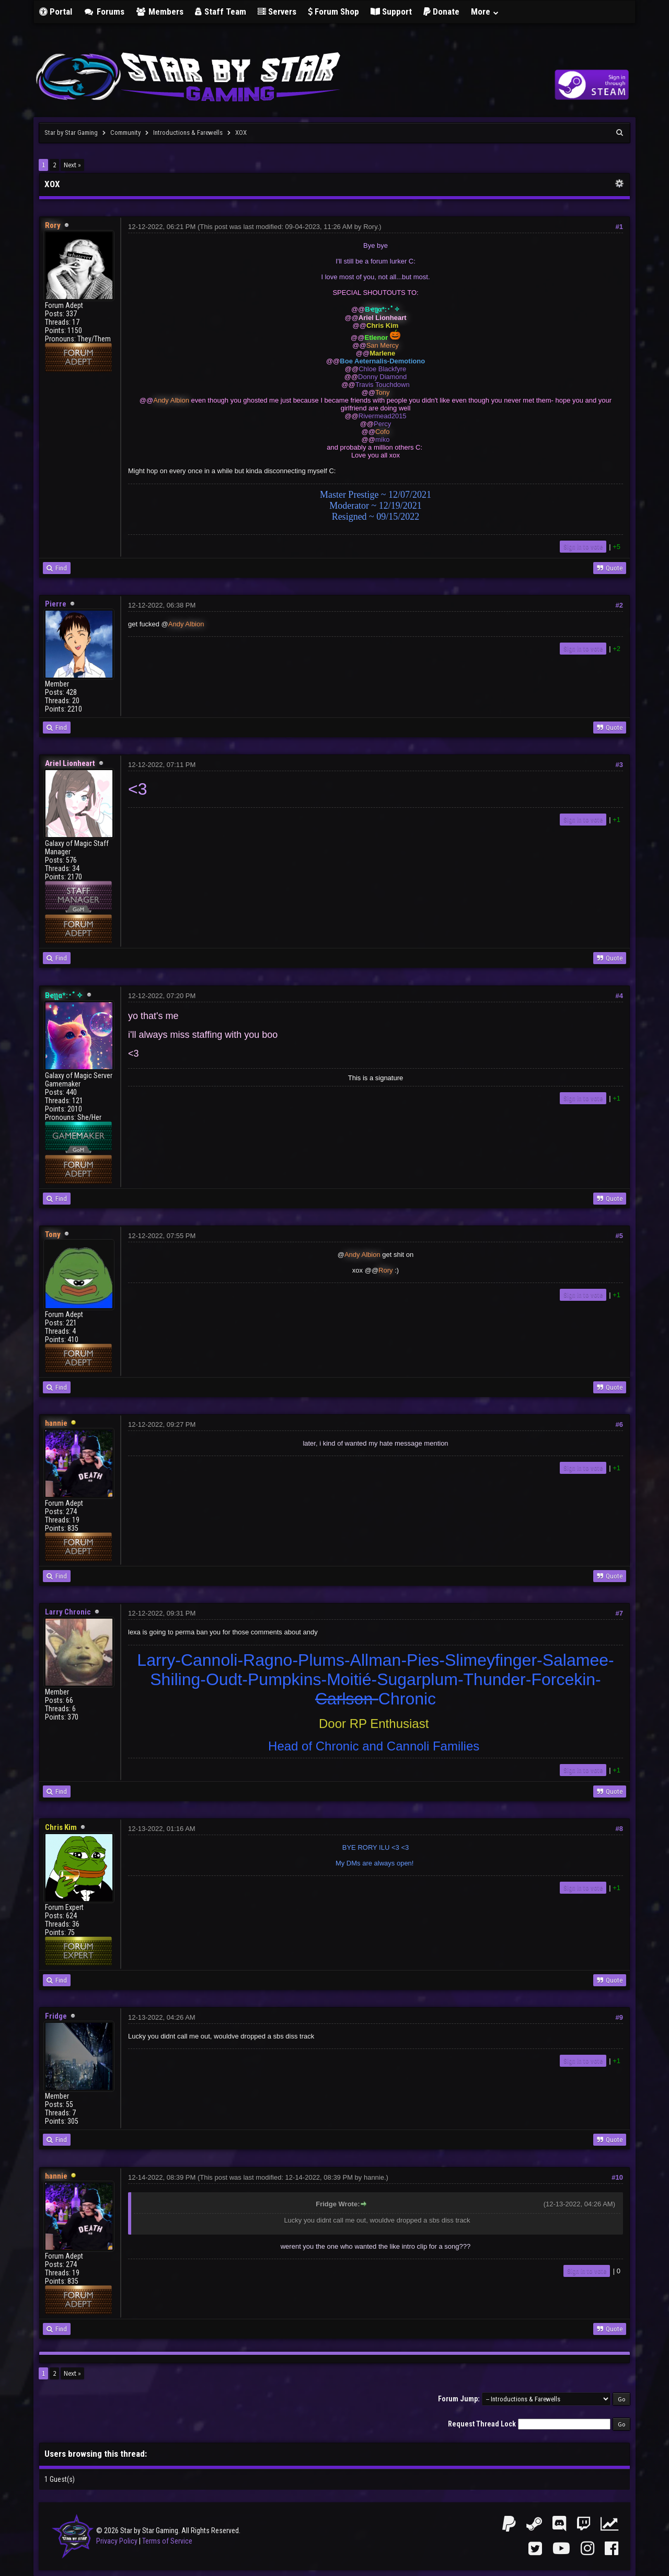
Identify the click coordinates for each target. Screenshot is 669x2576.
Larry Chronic (68, 1612)
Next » (72, 165)
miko (382, 439)
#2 (619, 605)
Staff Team (220, 11)
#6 (619, 1424)
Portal (55, 11)
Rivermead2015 (383, 416)
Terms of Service (167, 2541)
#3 (619, 765)
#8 (619, 1829)
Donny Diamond (382, 377)
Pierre (55, 604)
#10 (617, 2177)
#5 (619, 1236)
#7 (619, 1613)
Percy (382, 424)
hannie (374, 2177)
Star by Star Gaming (71, 132)
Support (391, 11)
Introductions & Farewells (188, 132)
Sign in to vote (583, 547)
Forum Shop (333, 11)
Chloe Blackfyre (382, 369)
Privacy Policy (116, 2541)
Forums (104, 11)
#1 (619, 227)
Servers (277, 11)
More (485, 11)
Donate (441, 11)
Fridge (56, 2016)
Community (125, 132)
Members (160, 11)
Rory (370, 227)
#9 (619, 2017)
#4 (619, 996)
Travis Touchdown (382, 384)
